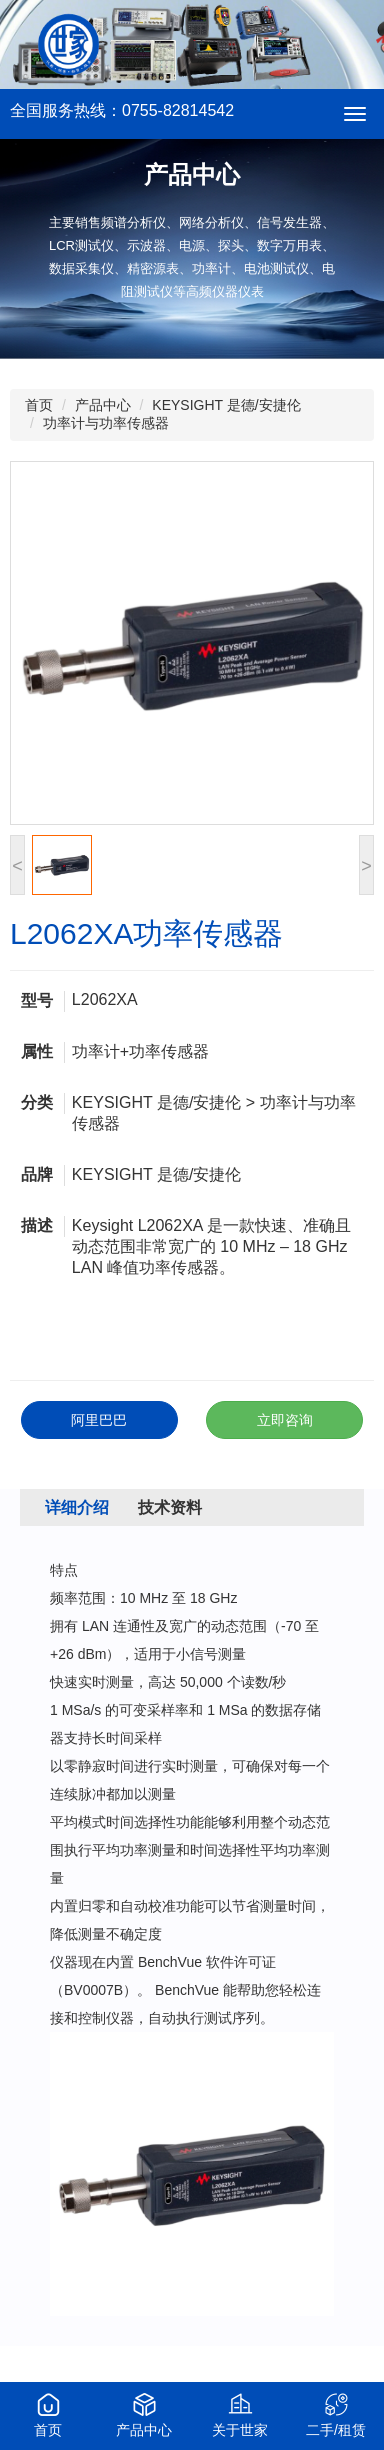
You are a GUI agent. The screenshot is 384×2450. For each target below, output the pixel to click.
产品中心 (103, 405)
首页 (39, 405)
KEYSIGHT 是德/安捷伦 (226, 405)
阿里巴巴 (99, 1420)
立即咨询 (285, 1420)
